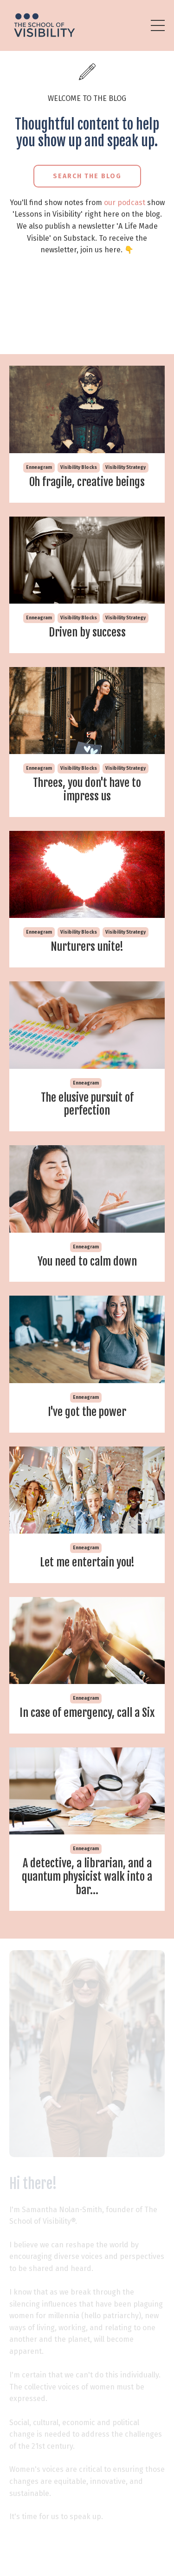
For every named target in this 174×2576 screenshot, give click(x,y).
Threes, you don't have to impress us (87, 789)
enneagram (39, 467)
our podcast (124, 202)
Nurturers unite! (87, 947)
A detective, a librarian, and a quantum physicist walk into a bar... (87, 1876)
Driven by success (87, 632)
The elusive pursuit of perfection (87, 1104)
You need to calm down (87, 1261)
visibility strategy (125, 467)
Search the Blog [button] (87, 176)
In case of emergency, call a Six (87, 1713)
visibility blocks (78, 467)
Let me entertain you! (87, 1562)
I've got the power (87, 1412)
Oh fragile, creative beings (87, 482)
